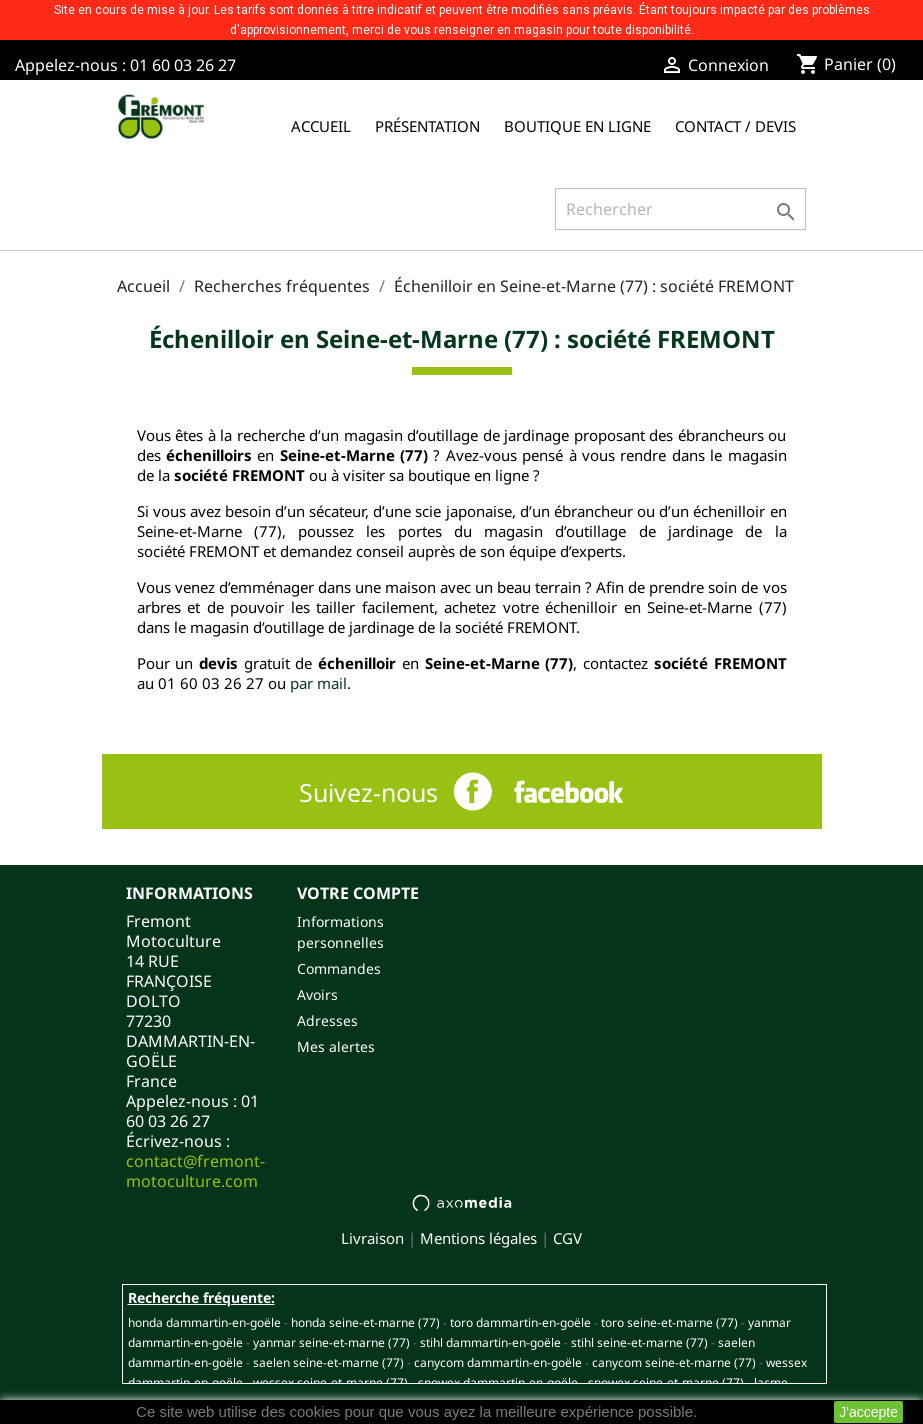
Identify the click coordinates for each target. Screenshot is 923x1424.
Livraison (372, 1238)
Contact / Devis (735, 126)
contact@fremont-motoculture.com (195, 1171)
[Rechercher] (680, 209)
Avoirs (317, 994)
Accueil (321, 126)
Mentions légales (478, 1238)
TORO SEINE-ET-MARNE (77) (669, 1322)
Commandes (339, 968)
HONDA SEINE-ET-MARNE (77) (365, 1322)
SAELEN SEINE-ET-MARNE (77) (328, 1362)
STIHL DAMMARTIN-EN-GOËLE (490, 1342)
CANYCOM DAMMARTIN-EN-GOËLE (498, 1362)
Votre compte (358, 893)
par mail (318, 683)
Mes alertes (336, 1046)
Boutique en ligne (577, 126)
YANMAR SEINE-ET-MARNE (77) (331, 1342)
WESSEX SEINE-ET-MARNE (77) (330, 1382)
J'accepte (868, 1412)
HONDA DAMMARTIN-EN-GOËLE (204, 1322)
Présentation (427, 126)
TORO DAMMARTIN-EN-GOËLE (520, 1322)
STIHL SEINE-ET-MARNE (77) (639, 1342)
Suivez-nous (368, 792)
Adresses (327, 1020)
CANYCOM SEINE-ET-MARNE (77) (674, 1362)
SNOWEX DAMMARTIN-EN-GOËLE (498, 1382)
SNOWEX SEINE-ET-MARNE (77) (666, 1382)
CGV (567, 1238)
